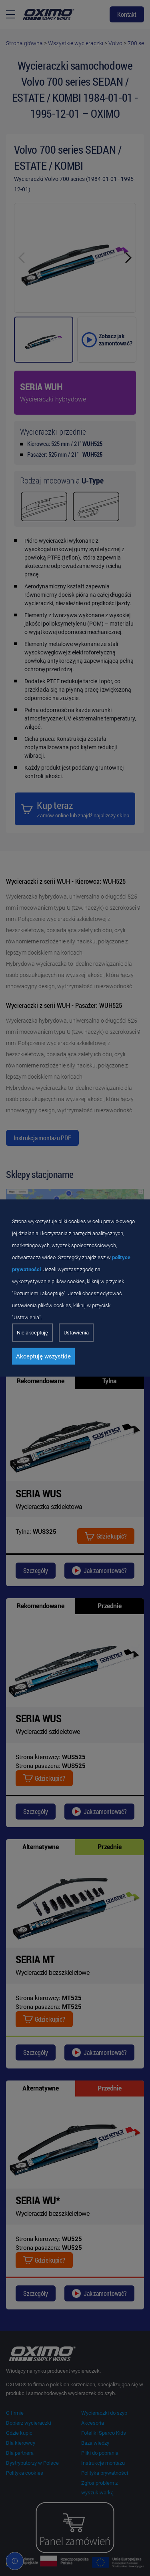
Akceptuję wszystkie (43, 1356)
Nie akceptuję (32, 1333)
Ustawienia (76, 1333)
